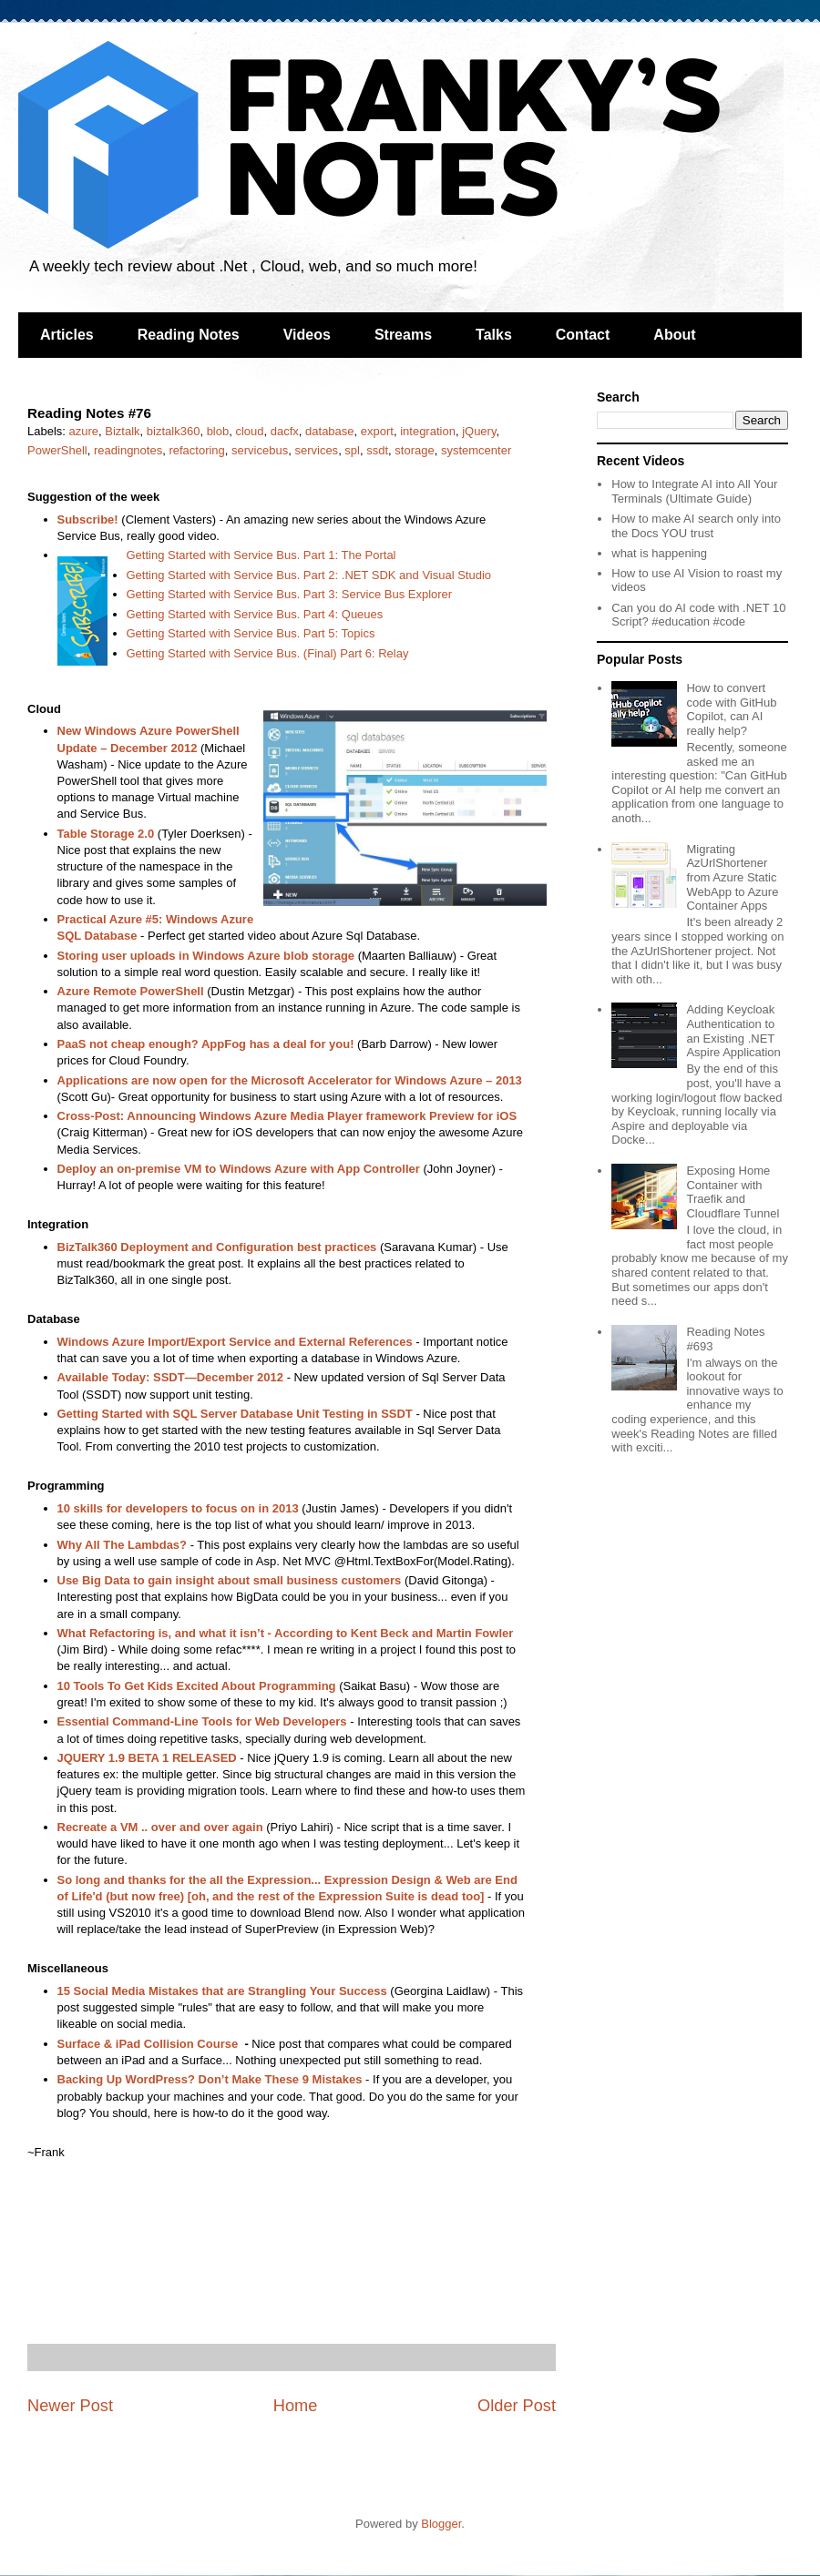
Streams (403, 334)
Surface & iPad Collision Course (148, 2044)
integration (428, 431)
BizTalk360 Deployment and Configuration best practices (217, 1247)
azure (84, 431)
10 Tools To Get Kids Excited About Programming (196, 1686)
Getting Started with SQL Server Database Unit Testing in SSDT (235, 1413)
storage (414, 450)
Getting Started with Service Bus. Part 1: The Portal (261, 555)
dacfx (285, 431)
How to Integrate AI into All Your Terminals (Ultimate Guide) (694, 491)
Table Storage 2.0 (106, 833)
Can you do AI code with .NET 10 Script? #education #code (698, 615)
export (377, 431)
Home (295, 2406)
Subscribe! (87, 519)
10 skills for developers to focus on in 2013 (178, 1508)
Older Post (516, 2406)
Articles (67, 334)
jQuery (479, 431)
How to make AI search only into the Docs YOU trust (696, 526)
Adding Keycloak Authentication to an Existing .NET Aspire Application (733, 1031)
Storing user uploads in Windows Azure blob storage (206, 955)
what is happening (659, 553)
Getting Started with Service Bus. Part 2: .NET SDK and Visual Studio (309, 575)
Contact (583, 334)
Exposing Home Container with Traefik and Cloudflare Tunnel (732, 1192)
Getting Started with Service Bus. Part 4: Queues (255, 614)
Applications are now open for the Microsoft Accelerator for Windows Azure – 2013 (289, 1080)
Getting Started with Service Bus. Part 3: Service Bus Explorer (290, 594)
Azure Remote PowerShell (130, 991)
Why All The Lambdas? (122, 1545)
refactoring (196, 450)
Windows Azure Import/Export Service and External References (235, 1342)
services (316, 450)
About (674, 334)
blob (218, 431)
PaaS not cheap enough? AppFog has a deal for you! (205, 1044)
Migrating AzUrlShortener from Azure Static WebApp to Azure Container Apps (732, 877)
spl (352, 450)
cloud (249, 431)
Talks (494, 334)
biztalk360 (173, 431)
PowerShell (57, 450)
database (329, 431)
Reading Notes (189, 334)
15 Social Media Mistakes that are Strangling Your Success (222, 1991)
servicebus (259, 450)
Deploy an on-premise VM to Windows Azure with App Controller (238, 1169)
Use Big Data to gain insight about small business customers (229, 1580)
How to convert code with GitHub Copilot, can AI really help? (731, 709)
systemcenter (476, 450)
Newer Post (70, 2406)
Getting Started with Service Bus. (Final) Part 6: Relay (268, 653)
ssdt (377, 450)
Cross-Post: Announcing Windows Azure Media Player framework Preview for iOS (287, 1116)
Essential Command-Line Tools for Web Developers (202, 1721)
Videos (307, 334)
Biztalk (122, 431)
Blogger (441, 2523)
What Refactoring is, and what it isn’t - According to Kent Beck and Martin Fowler (285, 1633)
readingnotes (128, 450)
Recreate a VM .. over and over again (160, 1827)
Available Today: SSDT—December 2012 (170, 1377)
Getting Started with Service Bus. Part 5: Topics (251, 633)
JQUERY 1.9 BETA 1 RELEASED (147, 1758)
